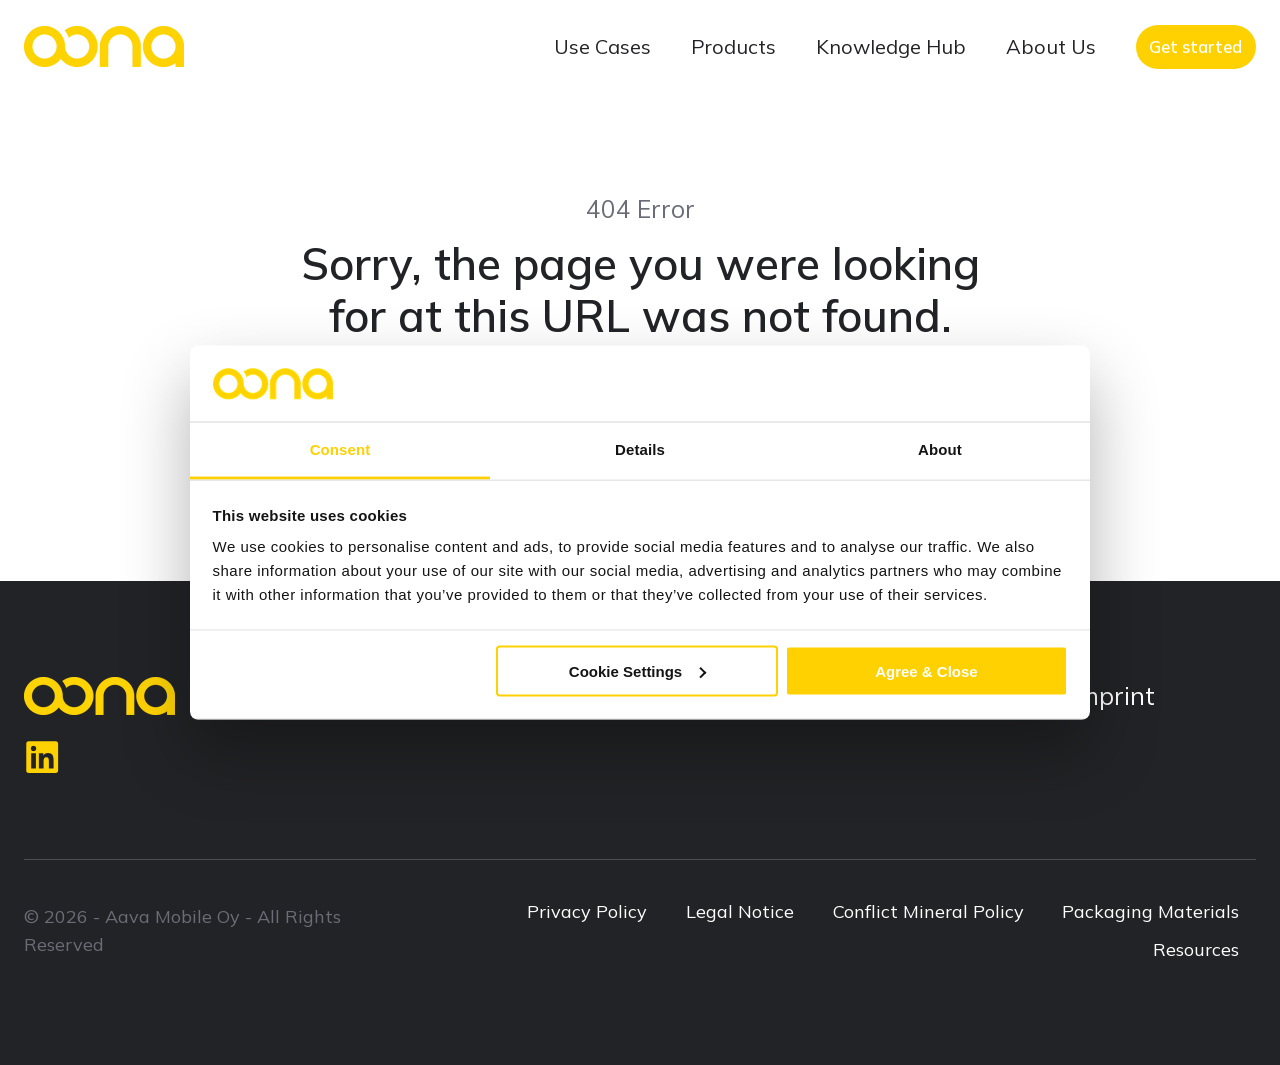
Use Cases (602, 46)
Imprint (1113, 695)
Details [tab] (640, 449)
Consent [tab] (340, 449)
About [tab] (940, 449)
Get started (1195, 46)
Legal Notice (740, 911)
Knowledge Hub (891, 46)
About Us (1051, 46)
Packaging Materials (1150, 911)
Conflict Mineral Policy (928, 911)
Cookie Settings (637, 670)
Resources (1196, 949)
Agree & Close (926, 670)
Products (733, 46)
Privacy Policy (587, 911)
